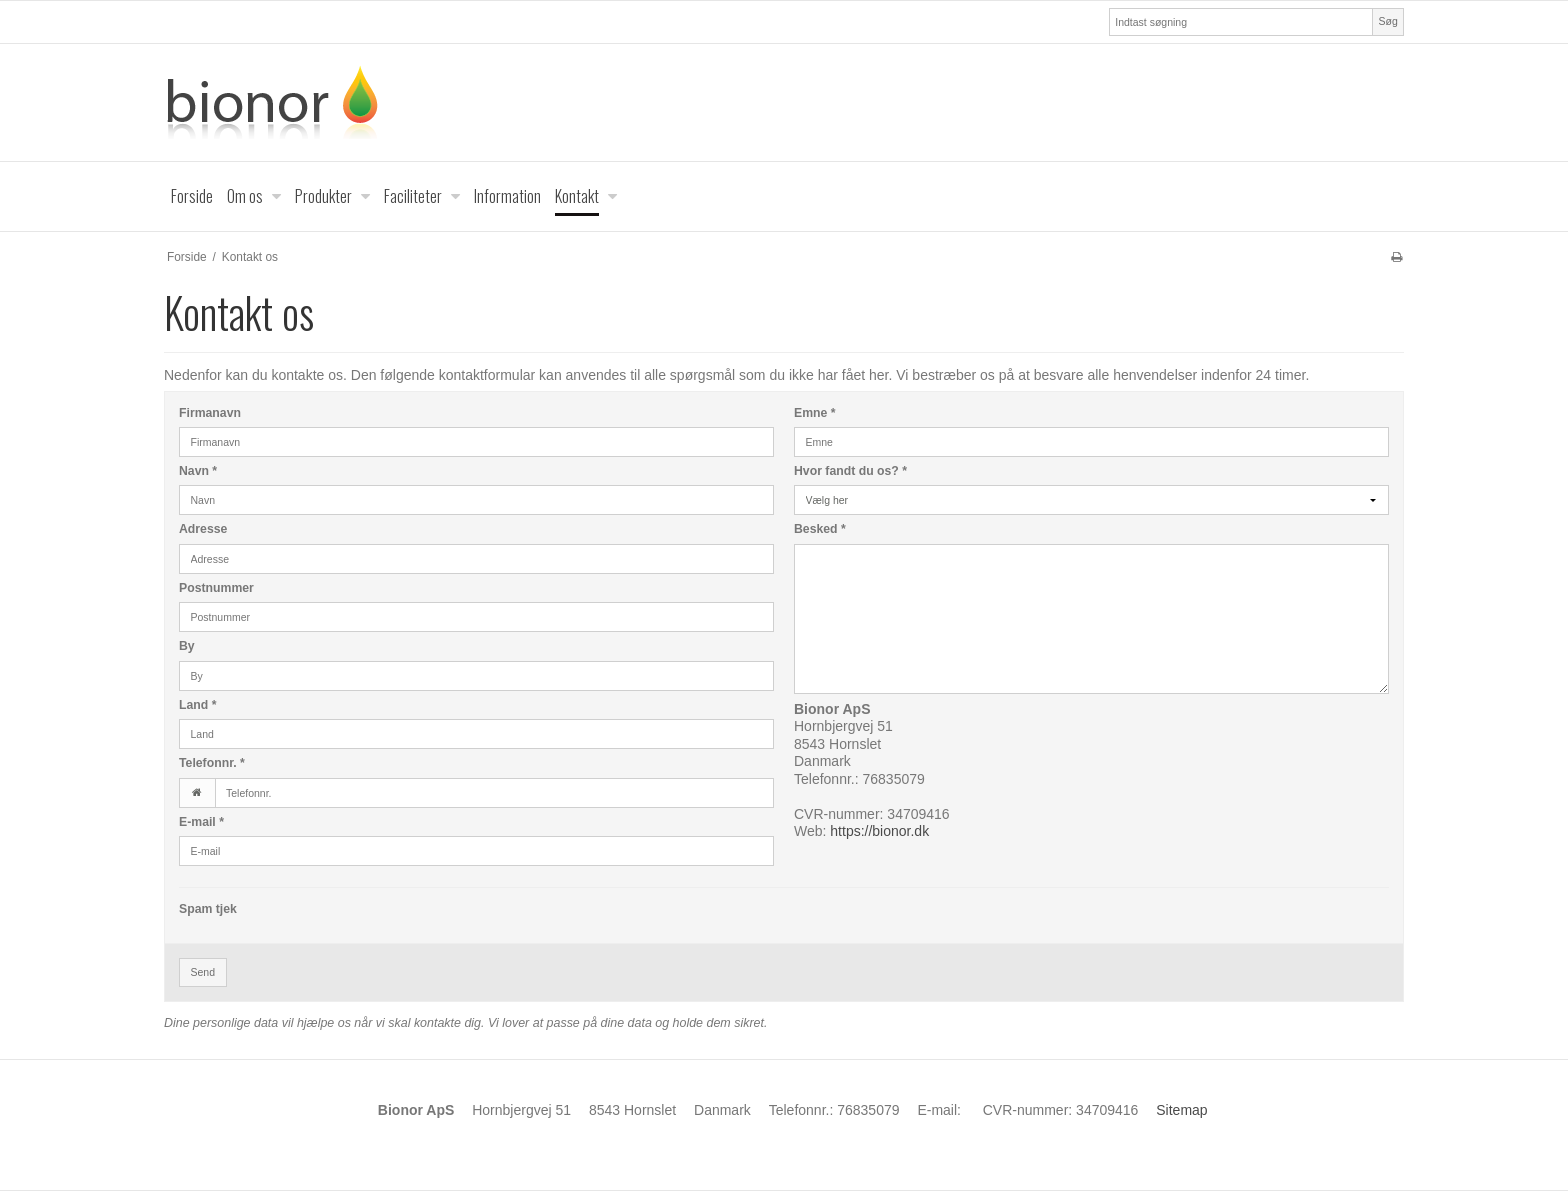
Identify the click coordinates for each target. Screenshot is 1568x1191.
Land (197, 705)
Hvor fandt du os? (850, 471)
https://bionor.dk (879, 831)
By (187, 646)
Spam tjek (208, 909)
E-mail (201, 822)
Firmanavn (210, 413)
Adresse (203, 529)
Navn (198, 471)
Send (203, 972)
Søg (1387, 21)
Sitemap (1181, 1110)
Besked (820, 529)
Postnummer (216, 588)
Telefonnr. (212, 763)
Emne (815, 413)
